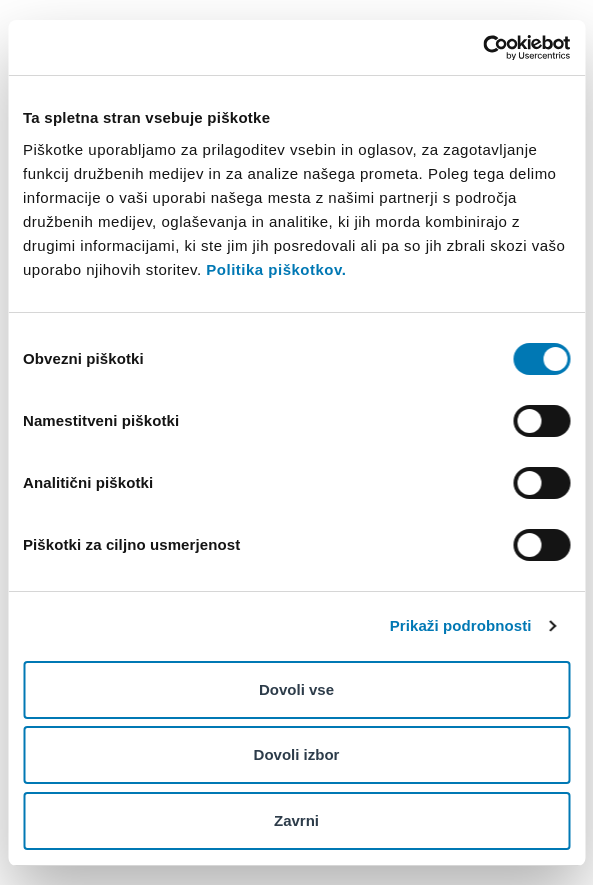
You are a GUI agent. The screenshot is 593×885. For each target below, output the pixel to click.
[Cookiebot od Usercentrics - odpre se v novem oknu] (482, 48)
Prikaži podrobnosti (461, 625)
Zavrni (296, 820)
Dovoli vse (296, 689)
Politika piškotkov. (276, 269)
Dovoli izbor (297, 754)
